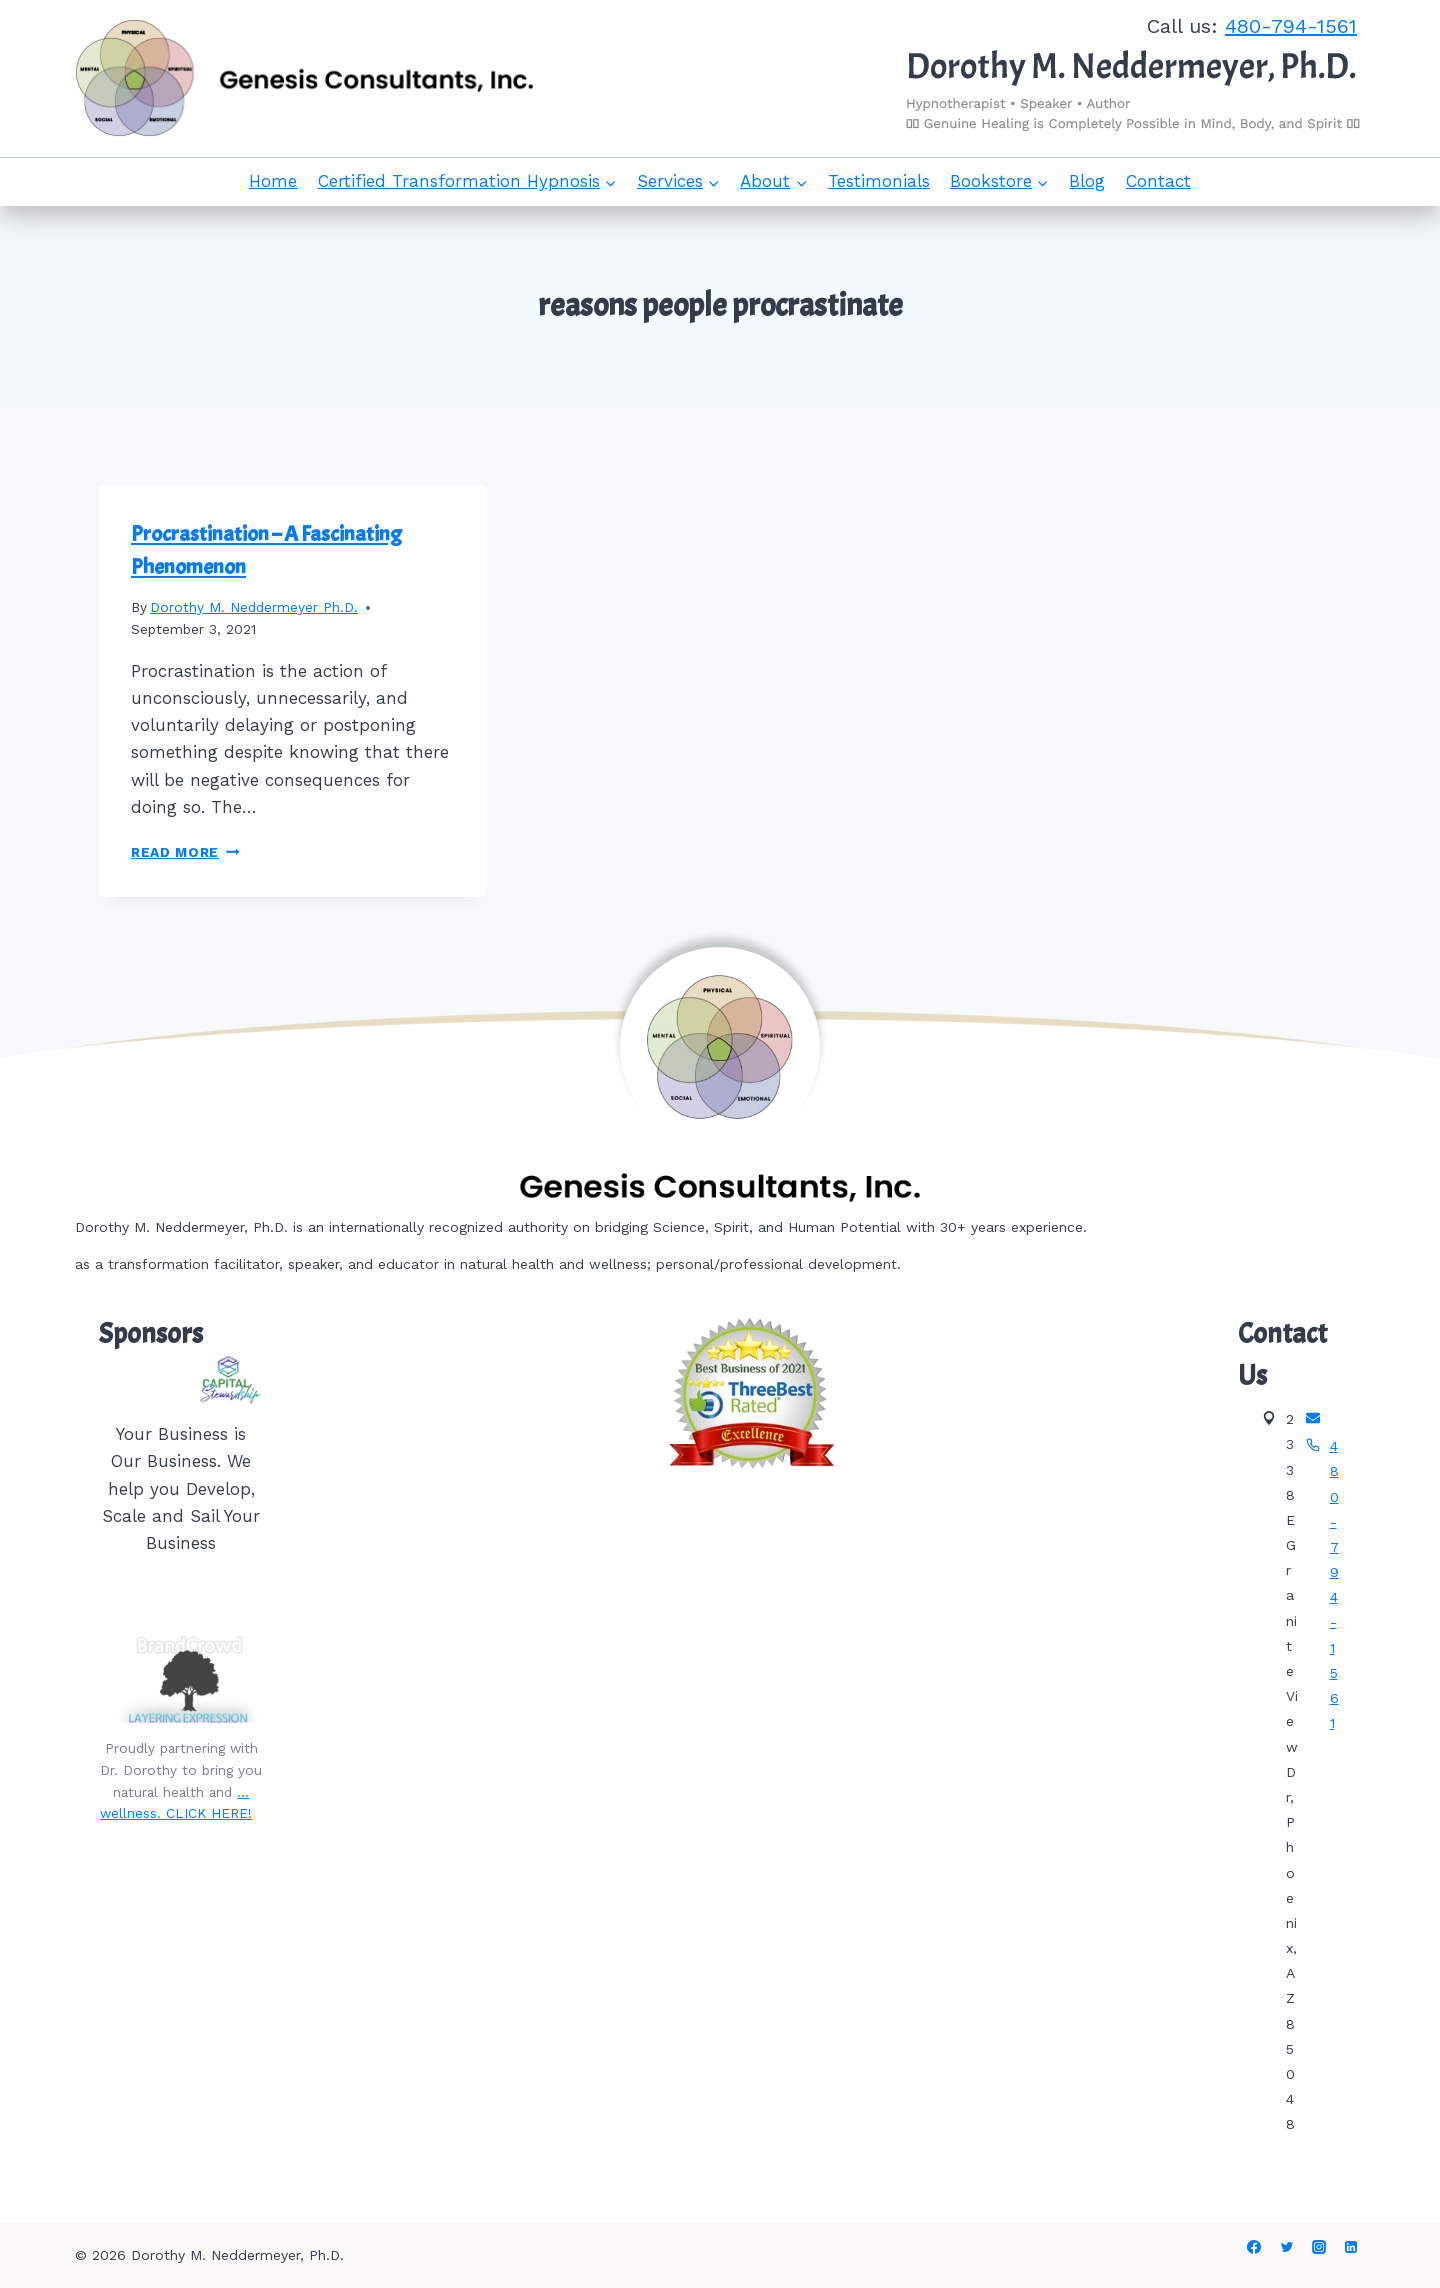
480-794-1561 (1291, 26)
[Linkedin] (1351, 2247)
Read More (185, 852)
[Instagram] (1319, 2247)
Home (273, 181)
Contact (1158, 181)
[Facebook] (1254, 2247)
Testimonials (879, 181)
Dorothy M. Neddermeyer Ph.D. (254, 607)
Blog (1087, 181)
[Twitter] (1287, 2247)
